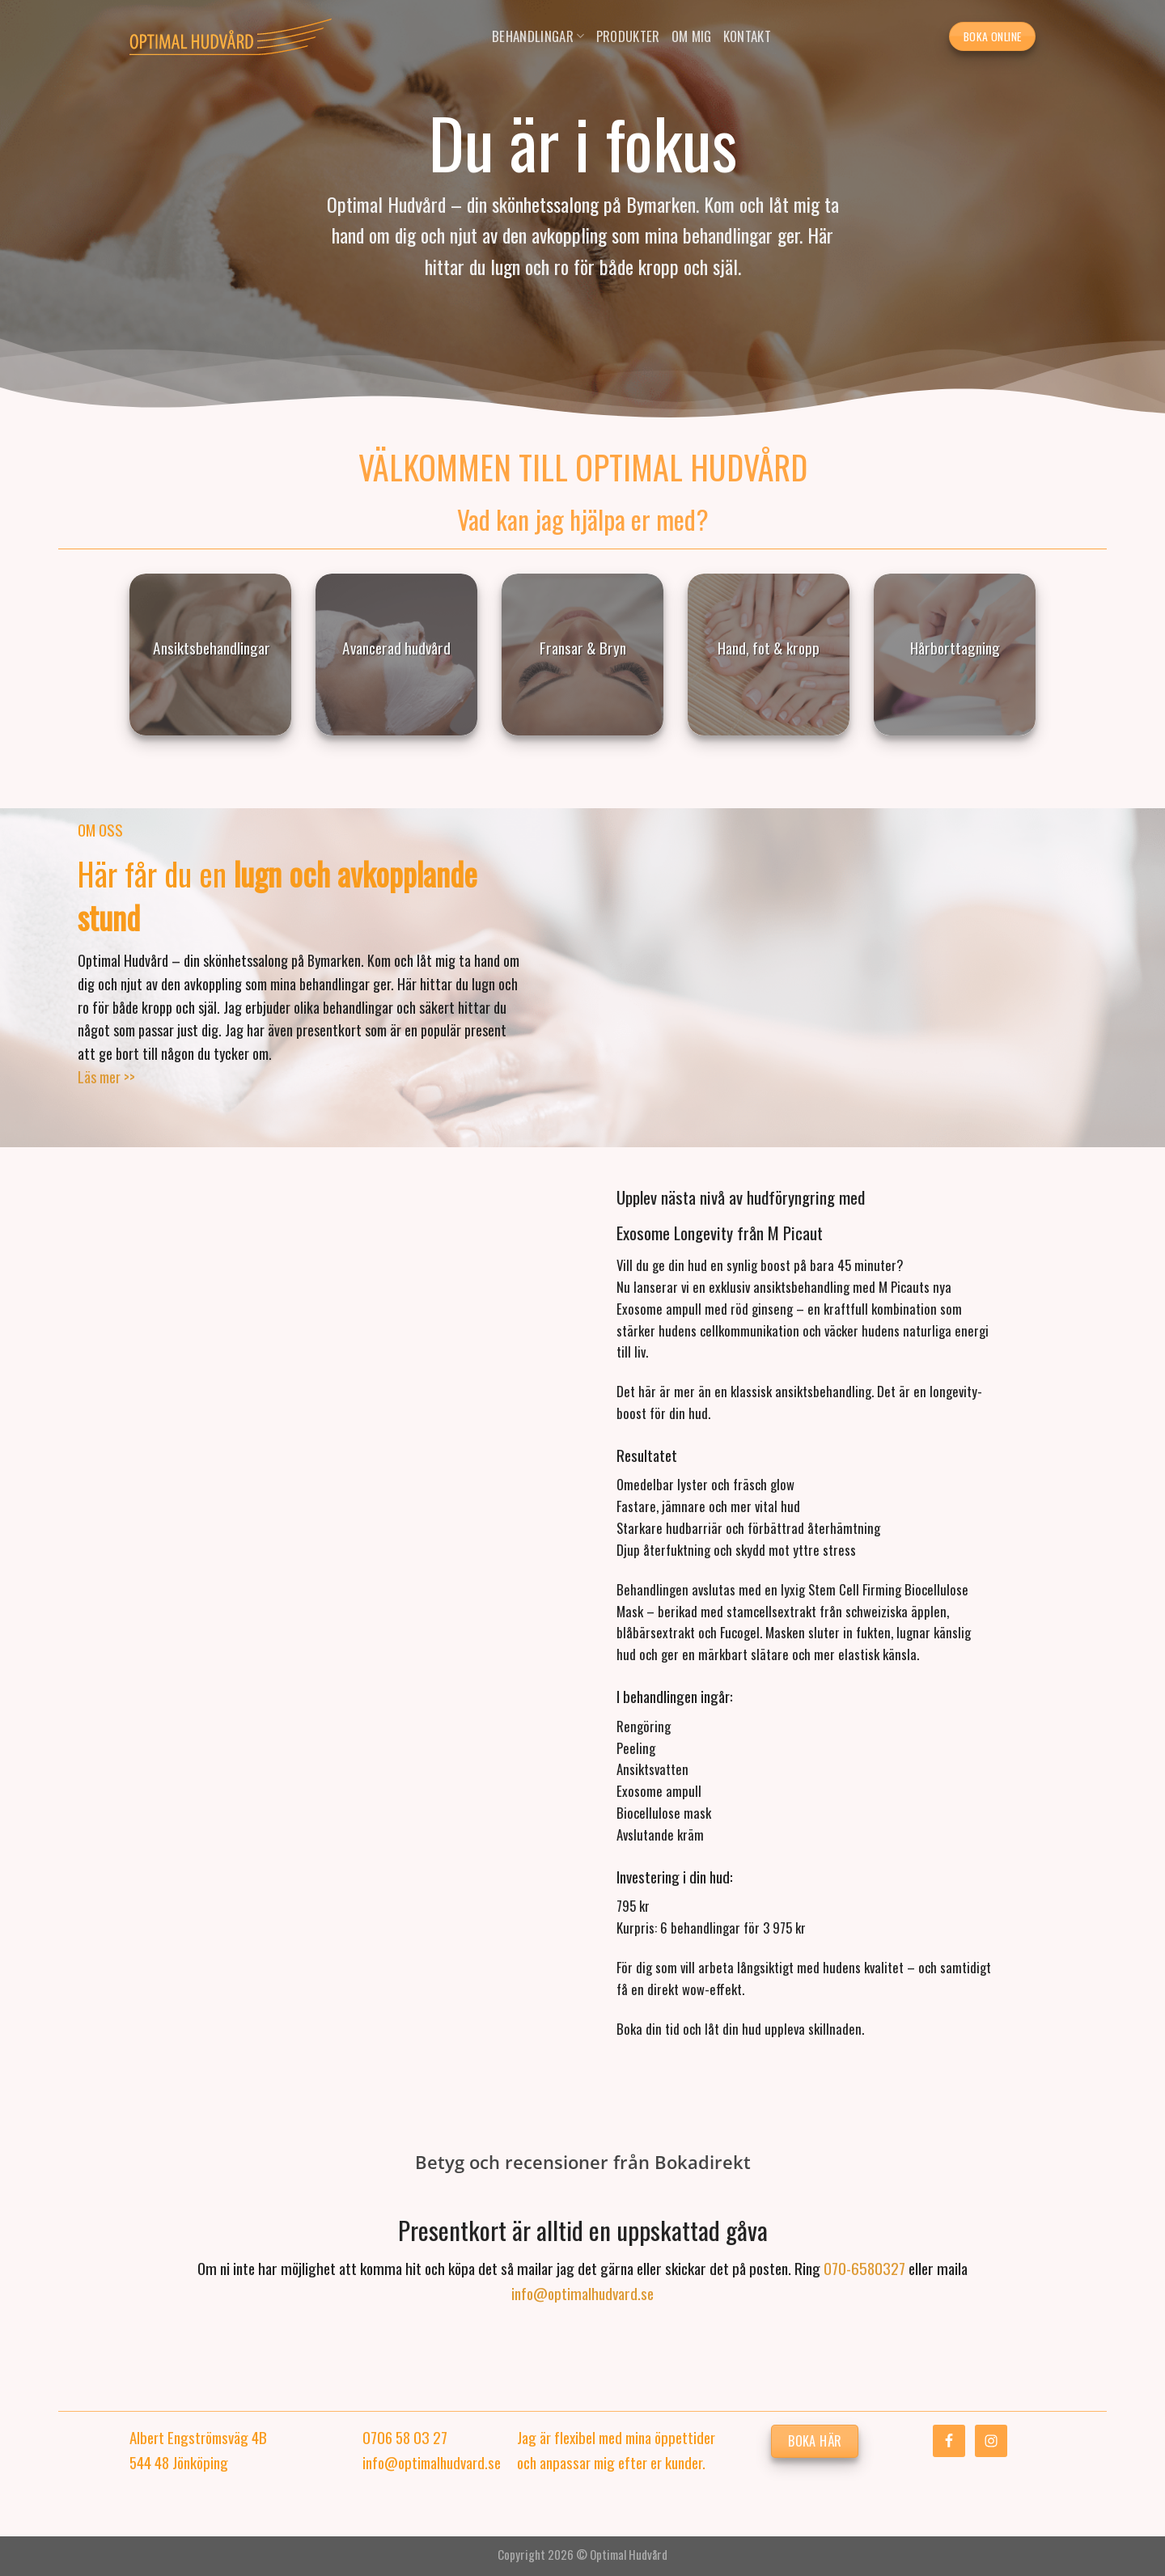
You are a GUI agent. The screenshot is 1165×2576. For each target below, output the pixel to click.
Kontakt (747, 36)
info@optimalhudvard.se (582, 2293)
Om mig (691, 36)
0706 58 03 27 (404, 2437)
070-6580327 (864, 2268)
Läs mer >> (106, 1076)
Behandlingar (538, 36)
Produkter (628, 36)
